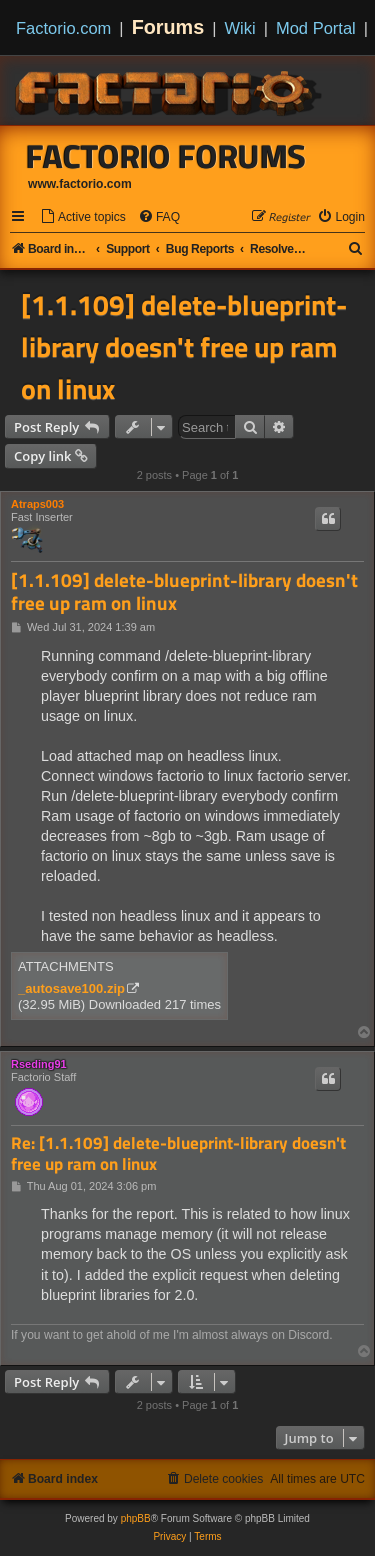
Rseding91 (39, 1064)
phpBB (136, 1518)
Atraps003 (37, 504)
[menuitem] (83, 217)
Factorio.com (63, 28)
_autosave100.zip (71, 988)
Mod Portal (316, 28)
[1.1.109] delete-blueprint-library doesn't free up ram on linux (184, 347)
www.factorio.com (80, 184)
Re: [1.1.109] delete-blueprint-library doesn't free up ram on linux (178, 1153)
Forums (168, 27)
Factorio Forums (166, 156)
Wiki (240, 28)
